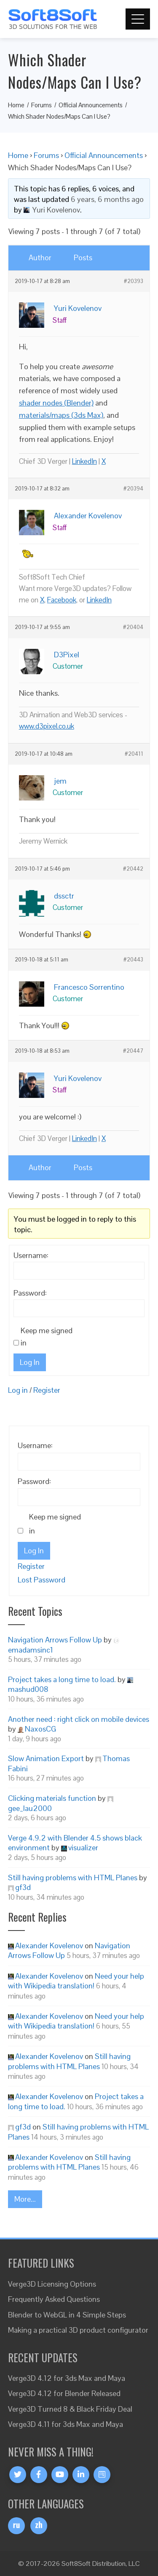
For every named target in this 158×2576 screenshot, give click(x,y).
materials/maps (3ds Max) (61, 415)
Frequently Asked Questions (54, 2299)
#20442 (133, 869)
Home (18, 155)
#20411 (134, 754)
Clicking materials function (52, 1798)
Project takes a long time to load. (62, 1679)
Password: (30, 1293)
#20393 (133, 281)
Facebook (61, 600)
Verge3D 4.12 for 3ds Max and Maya (66, 2378)
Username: (30, 1255)
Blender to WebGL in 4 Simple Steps (67, 2315)
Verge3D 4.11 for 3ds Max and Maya (65, 2424)
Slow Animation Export (46, 1758)
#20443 (133, 959)
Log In (30, 1362)
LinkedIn (84, 461)
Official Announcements (103, 155)
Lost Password (41, 1580)
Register (46, 1390)
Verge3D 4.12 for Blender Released (64, 2393)
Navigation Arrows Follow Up (55, 1640)
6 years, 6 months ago (107, 199)
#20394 (133, 488)
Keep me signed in (46, 1337)
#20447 (133, 1051)
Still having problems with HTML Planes (72, 1877)
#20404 (133, 627)
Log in (18, 1390)
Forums (46, 155)
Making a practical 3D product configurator (78, 2330)
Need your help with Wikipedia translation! (76, 1981)
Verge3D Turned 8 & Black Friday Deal (70, 2409)
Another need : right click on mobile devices (78, 1719)
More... (25, 2199)
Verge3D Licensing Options (52, 2284)
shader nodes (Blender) (56, 403)
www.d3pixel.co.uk (46, 726)
